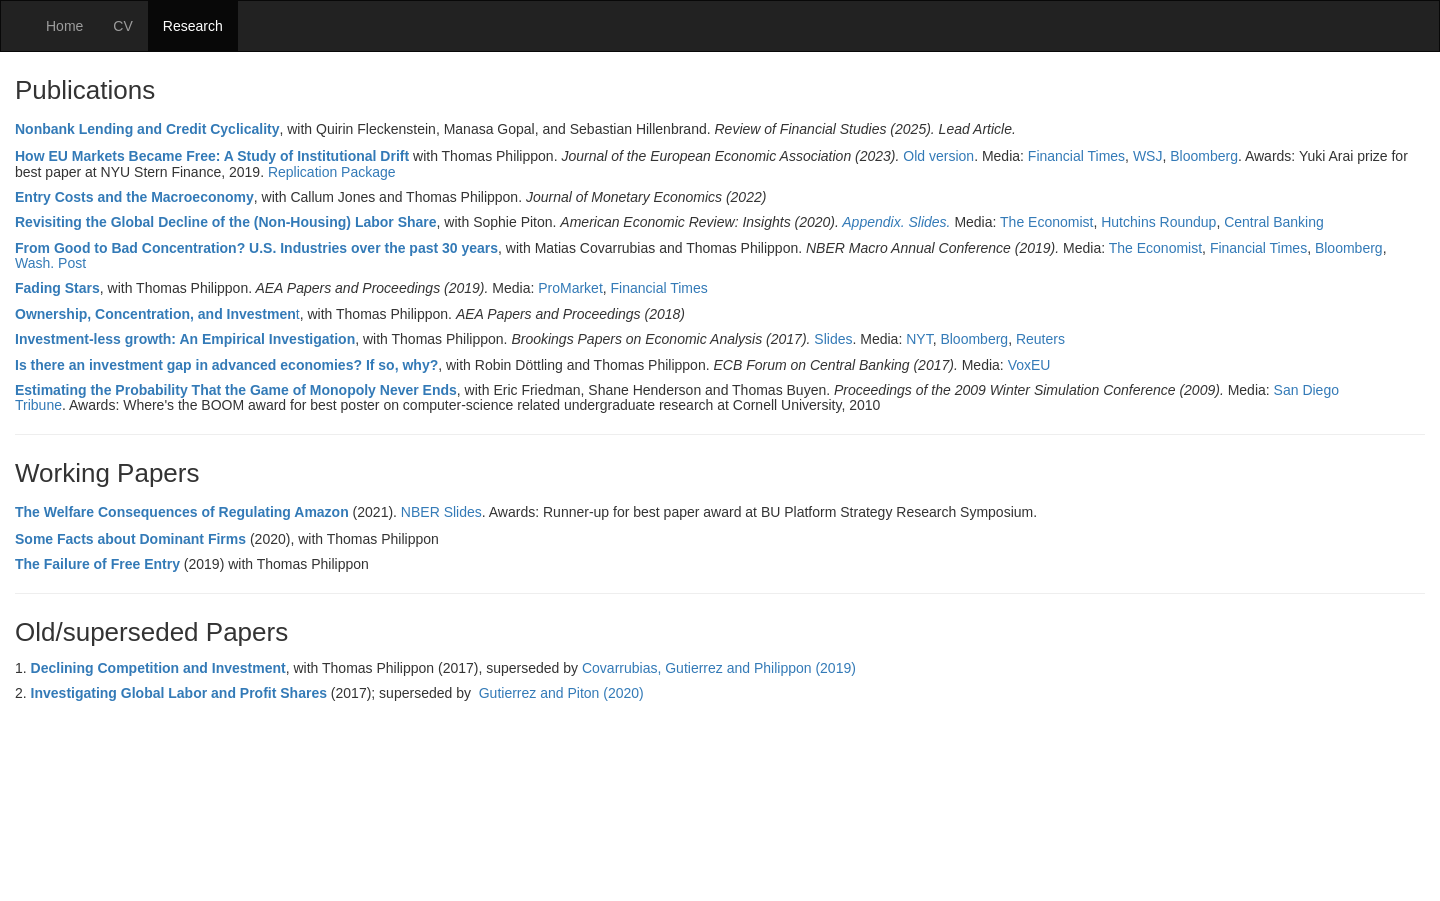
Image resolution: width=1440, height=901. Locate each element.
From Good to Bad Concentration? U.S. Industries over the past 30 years (256, 248)
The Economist (1046, 222)
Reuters (1040, 339)
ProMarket (570, 288)
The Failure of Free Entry (97, 564)
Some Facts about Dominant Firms (130, 539)
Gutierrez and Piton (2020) (561, 693)
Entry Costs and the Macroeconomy (134, 197)
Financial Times (1076, 156)
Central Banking (1274, 222)
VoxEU (1029, 365)
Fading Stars (57, 288)
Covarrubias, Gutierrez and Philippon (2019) (721, 668)
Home (64, 26)
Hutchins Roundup (1158, 222)
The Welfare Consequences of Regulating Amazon (182, 512)
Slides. (929, 222)
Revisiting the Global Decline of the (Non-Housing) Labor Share (226, 222)
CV (122, 26)
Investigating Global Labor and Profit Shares (179, 693)
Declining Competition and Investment (158, 668)
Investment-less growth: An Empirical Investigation (185, 339)
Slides (833, 339)
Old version (938, 156)
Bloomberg (1204, 156)
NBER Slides (441, 512)
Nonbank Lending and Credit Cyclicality (147, 129)
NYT (919, 339)
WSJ (1148, 156)
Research (193, 26)
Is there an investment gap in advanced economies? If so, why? (226, 365)
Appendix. (873, 222)
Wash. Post (50, 263)
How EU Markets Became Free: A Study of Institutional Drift (212, 156)
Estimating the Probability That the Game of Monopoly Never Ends (236, 390)
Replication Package (332, 172)
